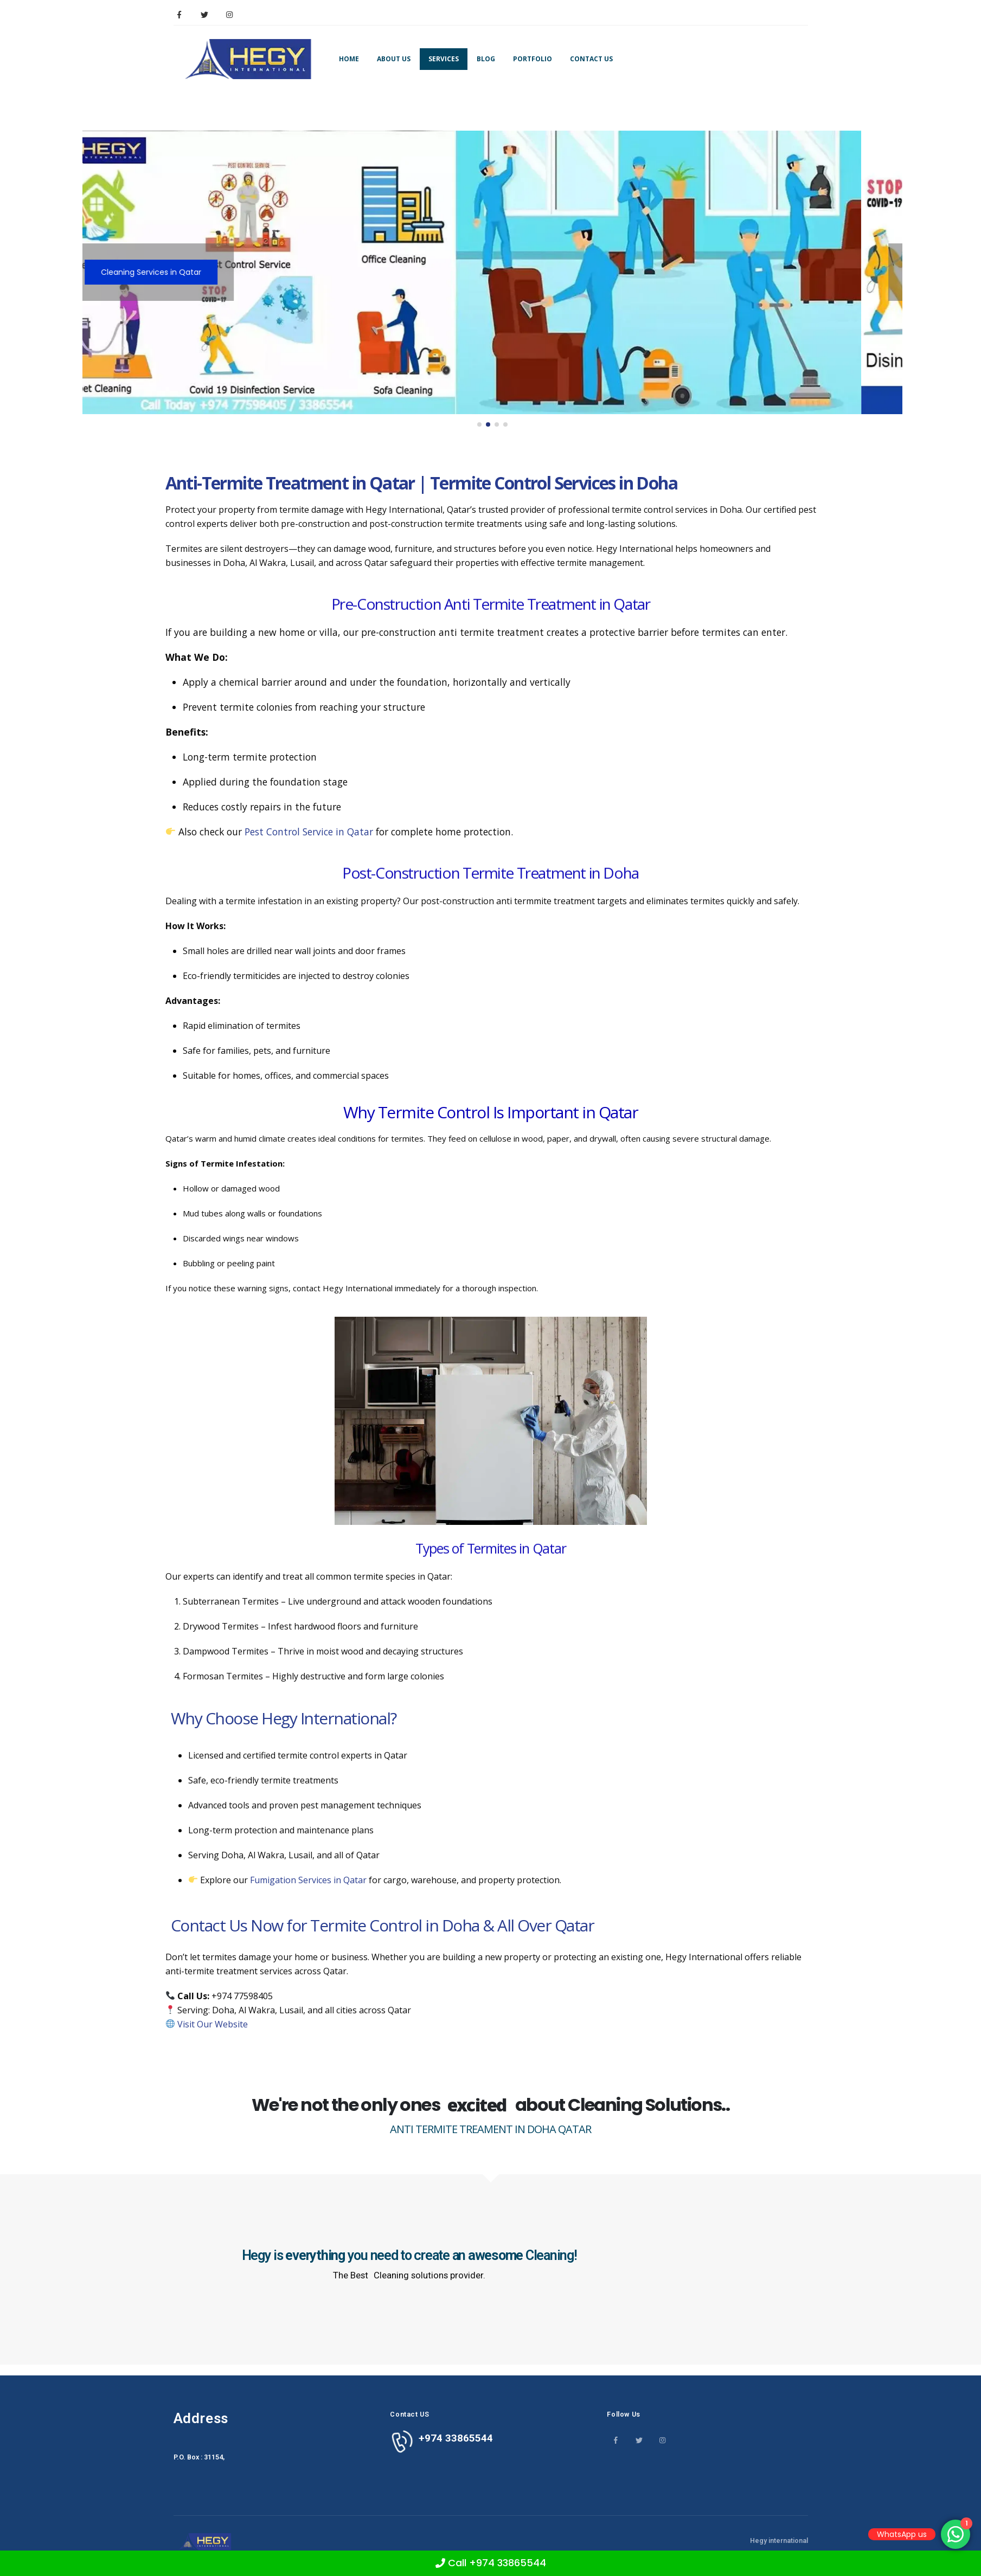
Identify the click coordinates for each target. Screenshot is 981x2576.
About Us (394, 58)
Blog (486, 58)
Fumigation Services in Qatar (308, 1880)
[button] (479, 424)
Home (349, 58)
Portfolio (532, 58)
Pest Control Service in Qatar (309, 831)
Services (443, 58)
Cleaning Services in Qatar (192, 272)
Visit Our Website (212, 2024)
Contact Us (591, 58)
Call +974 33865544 (490, 2562)
